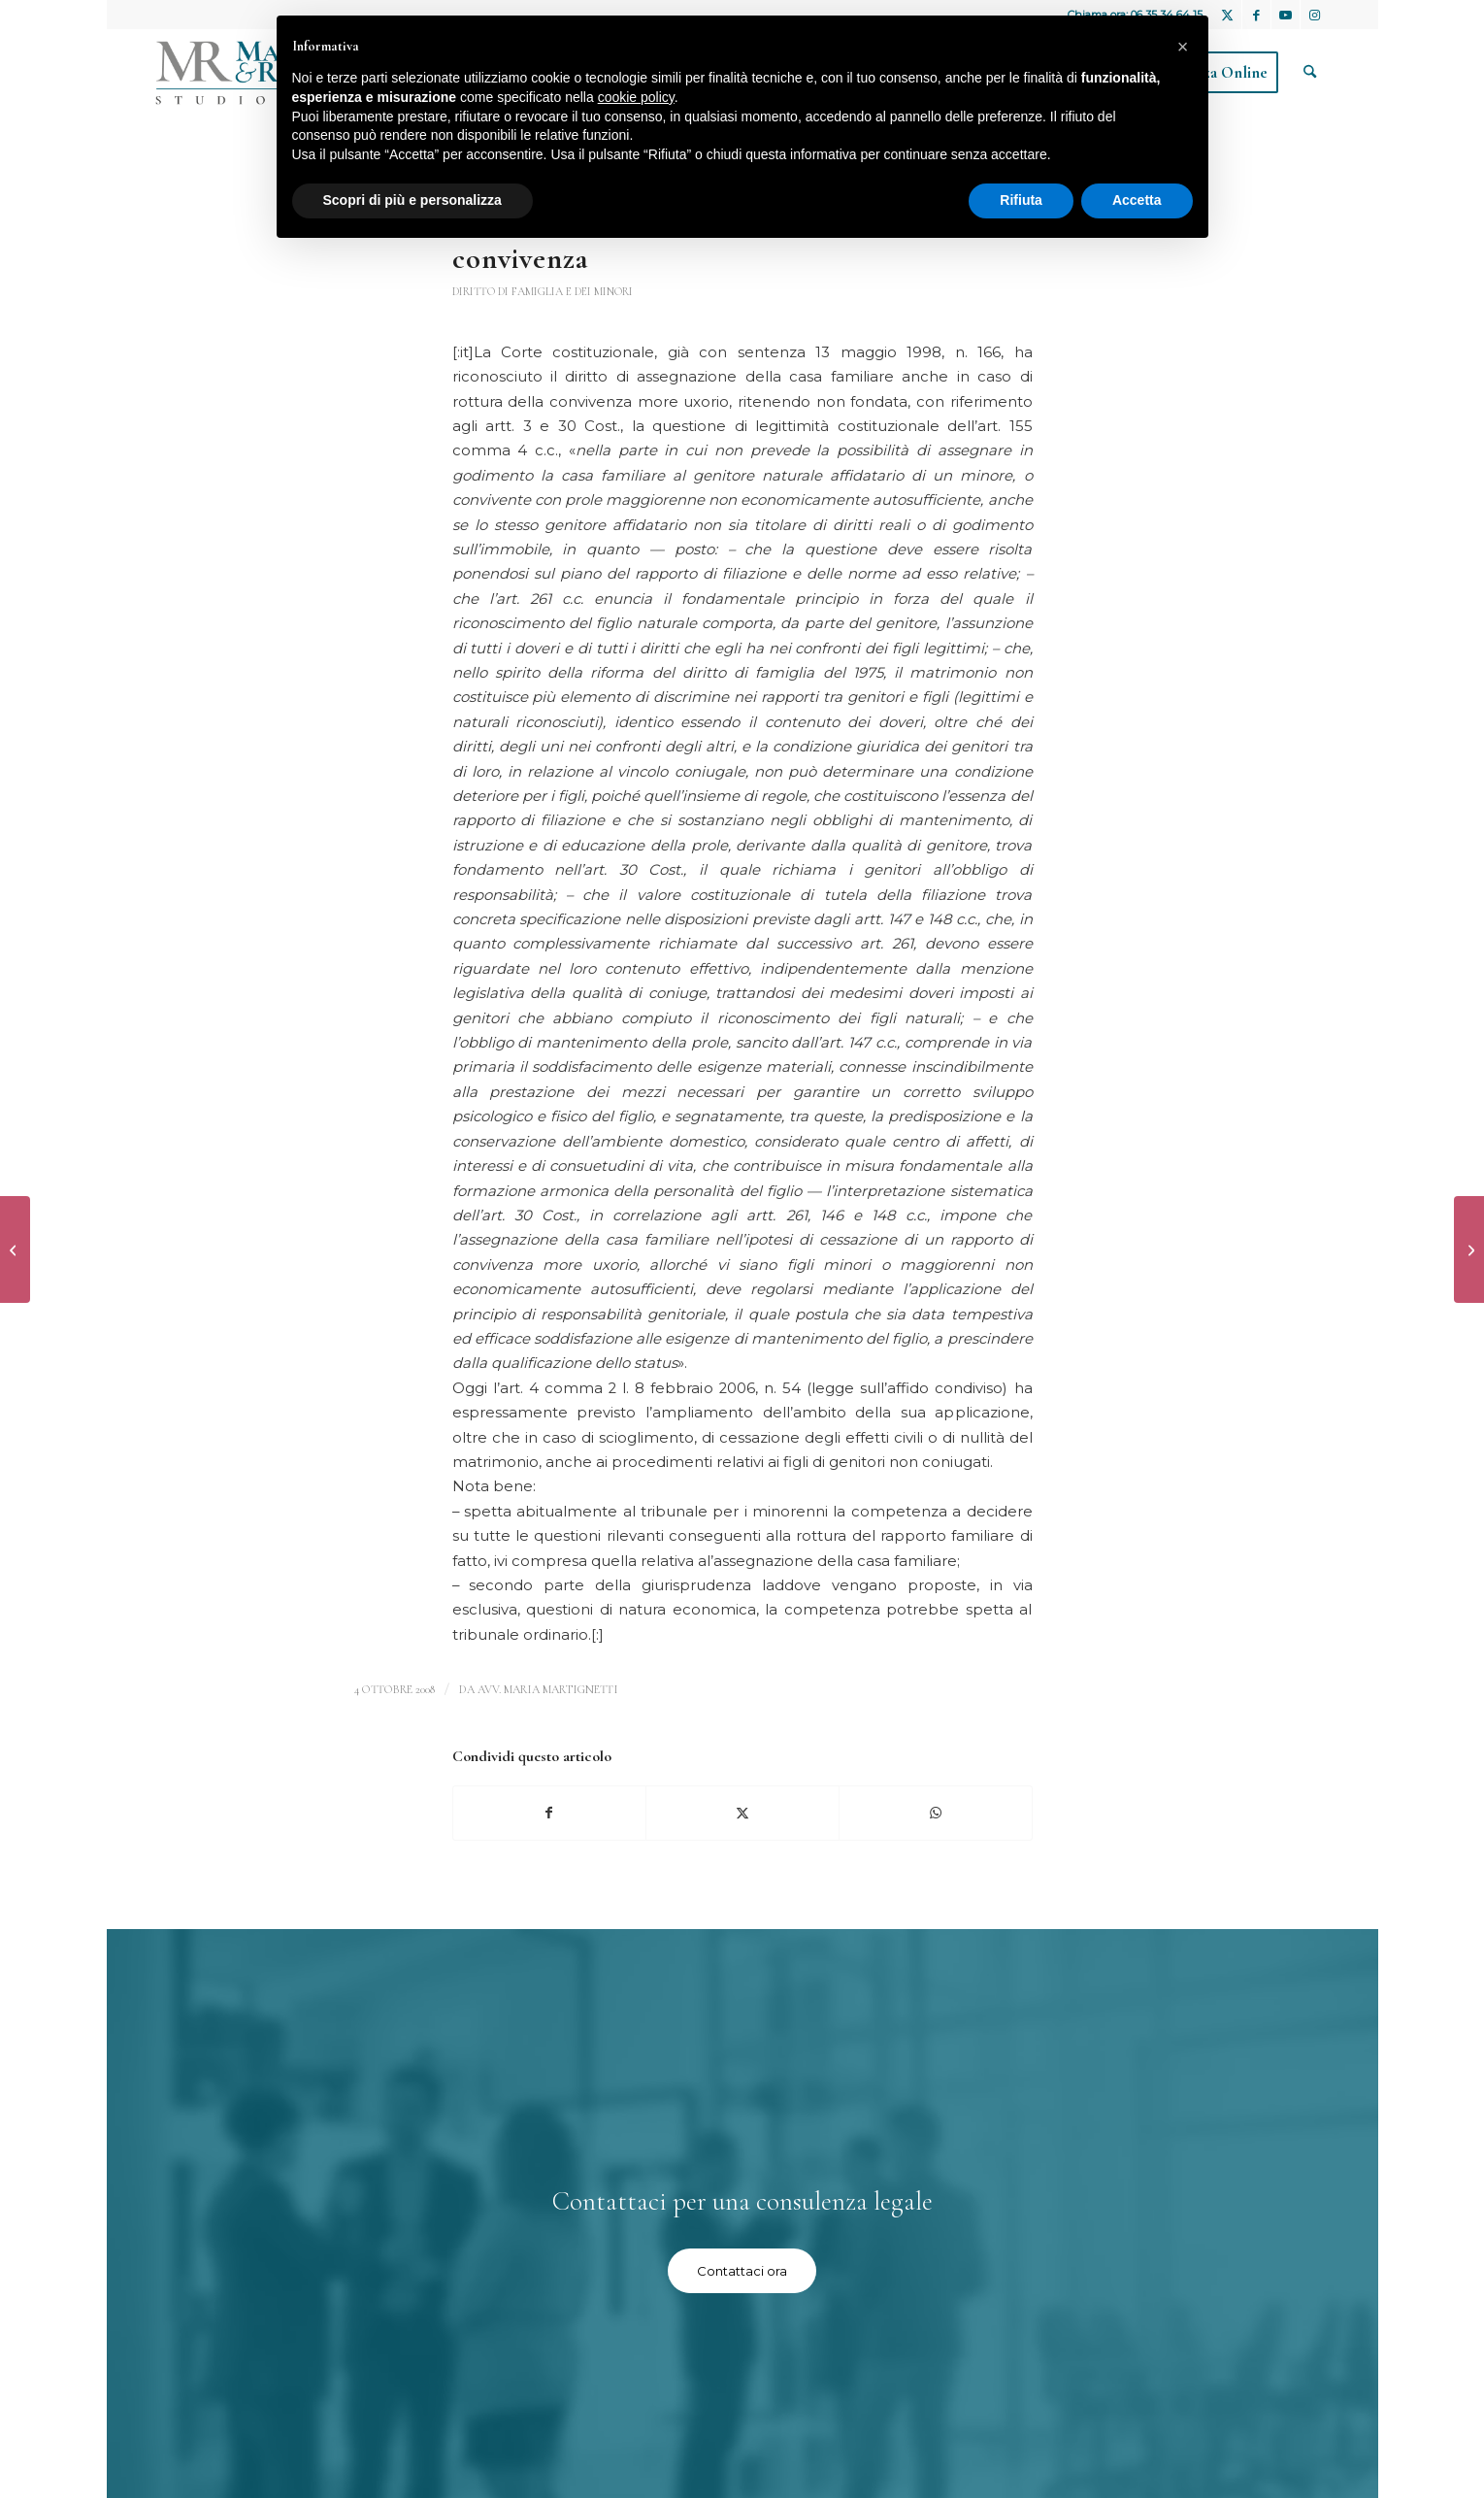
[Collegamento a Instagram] (1315, 14)
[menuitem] (1310, 73)
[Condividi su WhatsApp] (936, 1813)
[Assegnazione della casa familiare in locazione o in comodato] (1469, 1249)
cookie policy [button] (636, 97)
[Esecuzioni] (15, 1249)
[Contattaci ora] (742, 2270)
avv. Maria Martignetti (548, 1689)
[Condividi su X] (742, 1813)
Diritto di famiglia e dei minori (542, 291)
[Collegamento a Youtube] (1285, 14)
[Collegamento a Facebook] (1256, 14)
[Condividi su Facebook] (549, 1813)
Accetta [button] (1137, 200)
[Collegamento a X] (1227, 14)
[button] (1183, 46)
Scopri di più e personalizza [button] (412, 200)
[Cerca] (1310, 73)
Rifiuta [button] (1021, 200)
